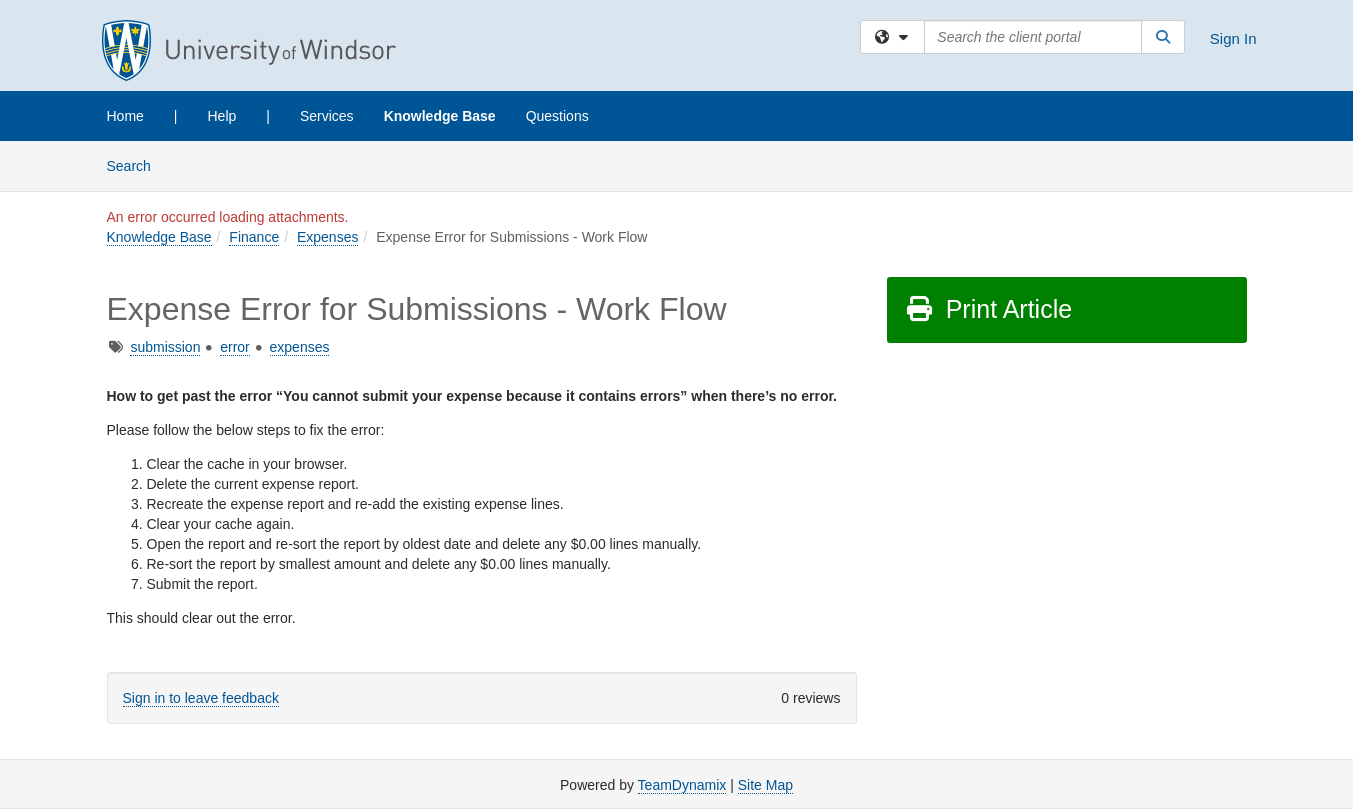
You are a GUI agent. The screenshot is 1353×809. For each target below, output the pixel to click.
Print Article (988, 309)
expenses (300, 347)
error (235, 347)
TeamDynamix (682, 785)
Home (125, 116)
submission (165, 347)
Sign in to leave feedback (201, 698)
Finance (254, 237)
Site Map (765, 785)
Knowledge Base (440, 116)
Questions (557, 116)
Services (327, 116)
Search (136, 164)
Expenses (327, 237)
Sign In (1233, 38)
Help (222, 116)
